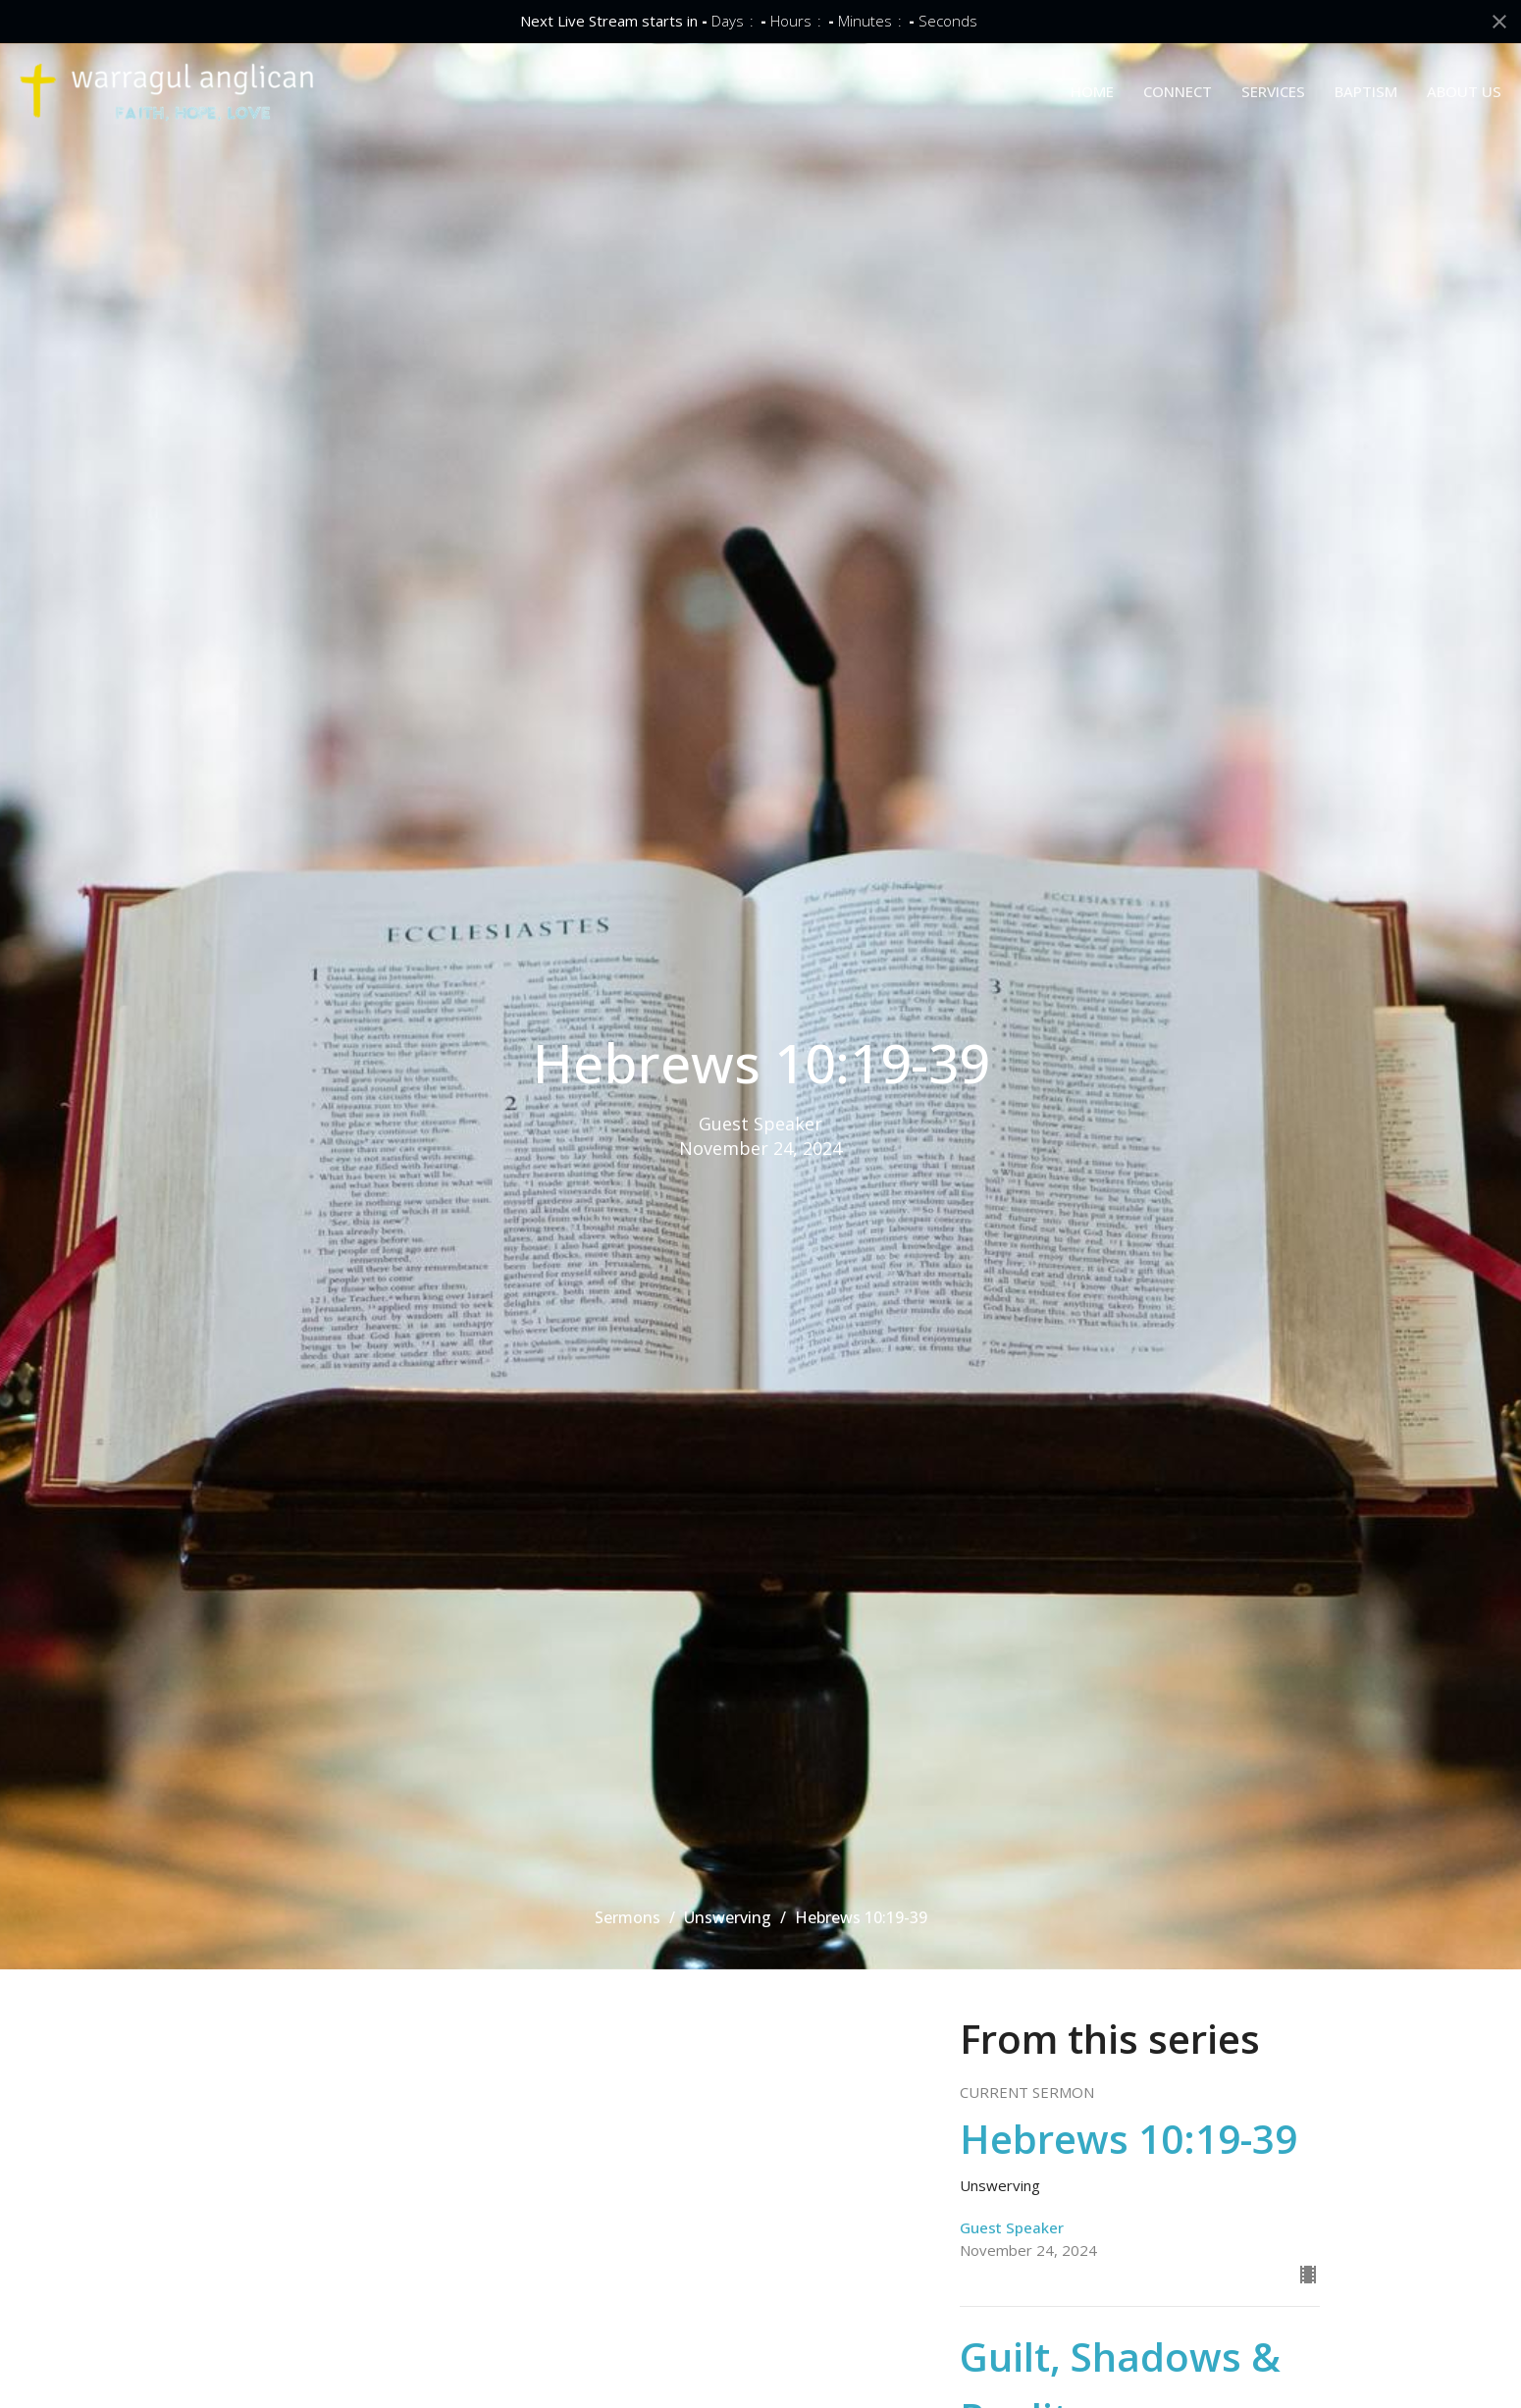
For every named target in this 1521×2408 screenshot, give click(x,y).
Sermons (627, 1917)
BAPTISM (1366, 91)
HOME (1092, 91)
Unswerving (727, 1917)
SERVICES (1273, 91)
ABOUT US (1464, 91)
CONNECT (1177, 91)
